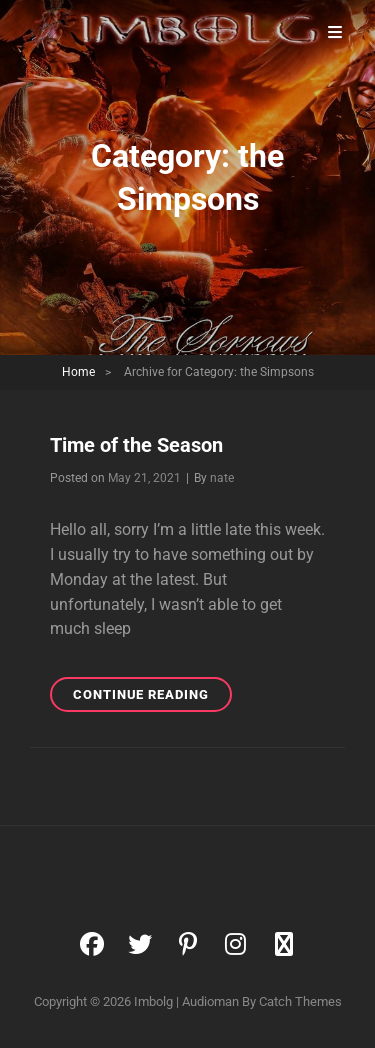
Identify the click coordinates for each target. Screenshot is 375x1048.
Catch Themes (300, 1001)
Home (78, 372)
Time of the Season (136, 445)
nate (222, 478)
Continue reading (152, 697)
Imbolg (153, 1001)
